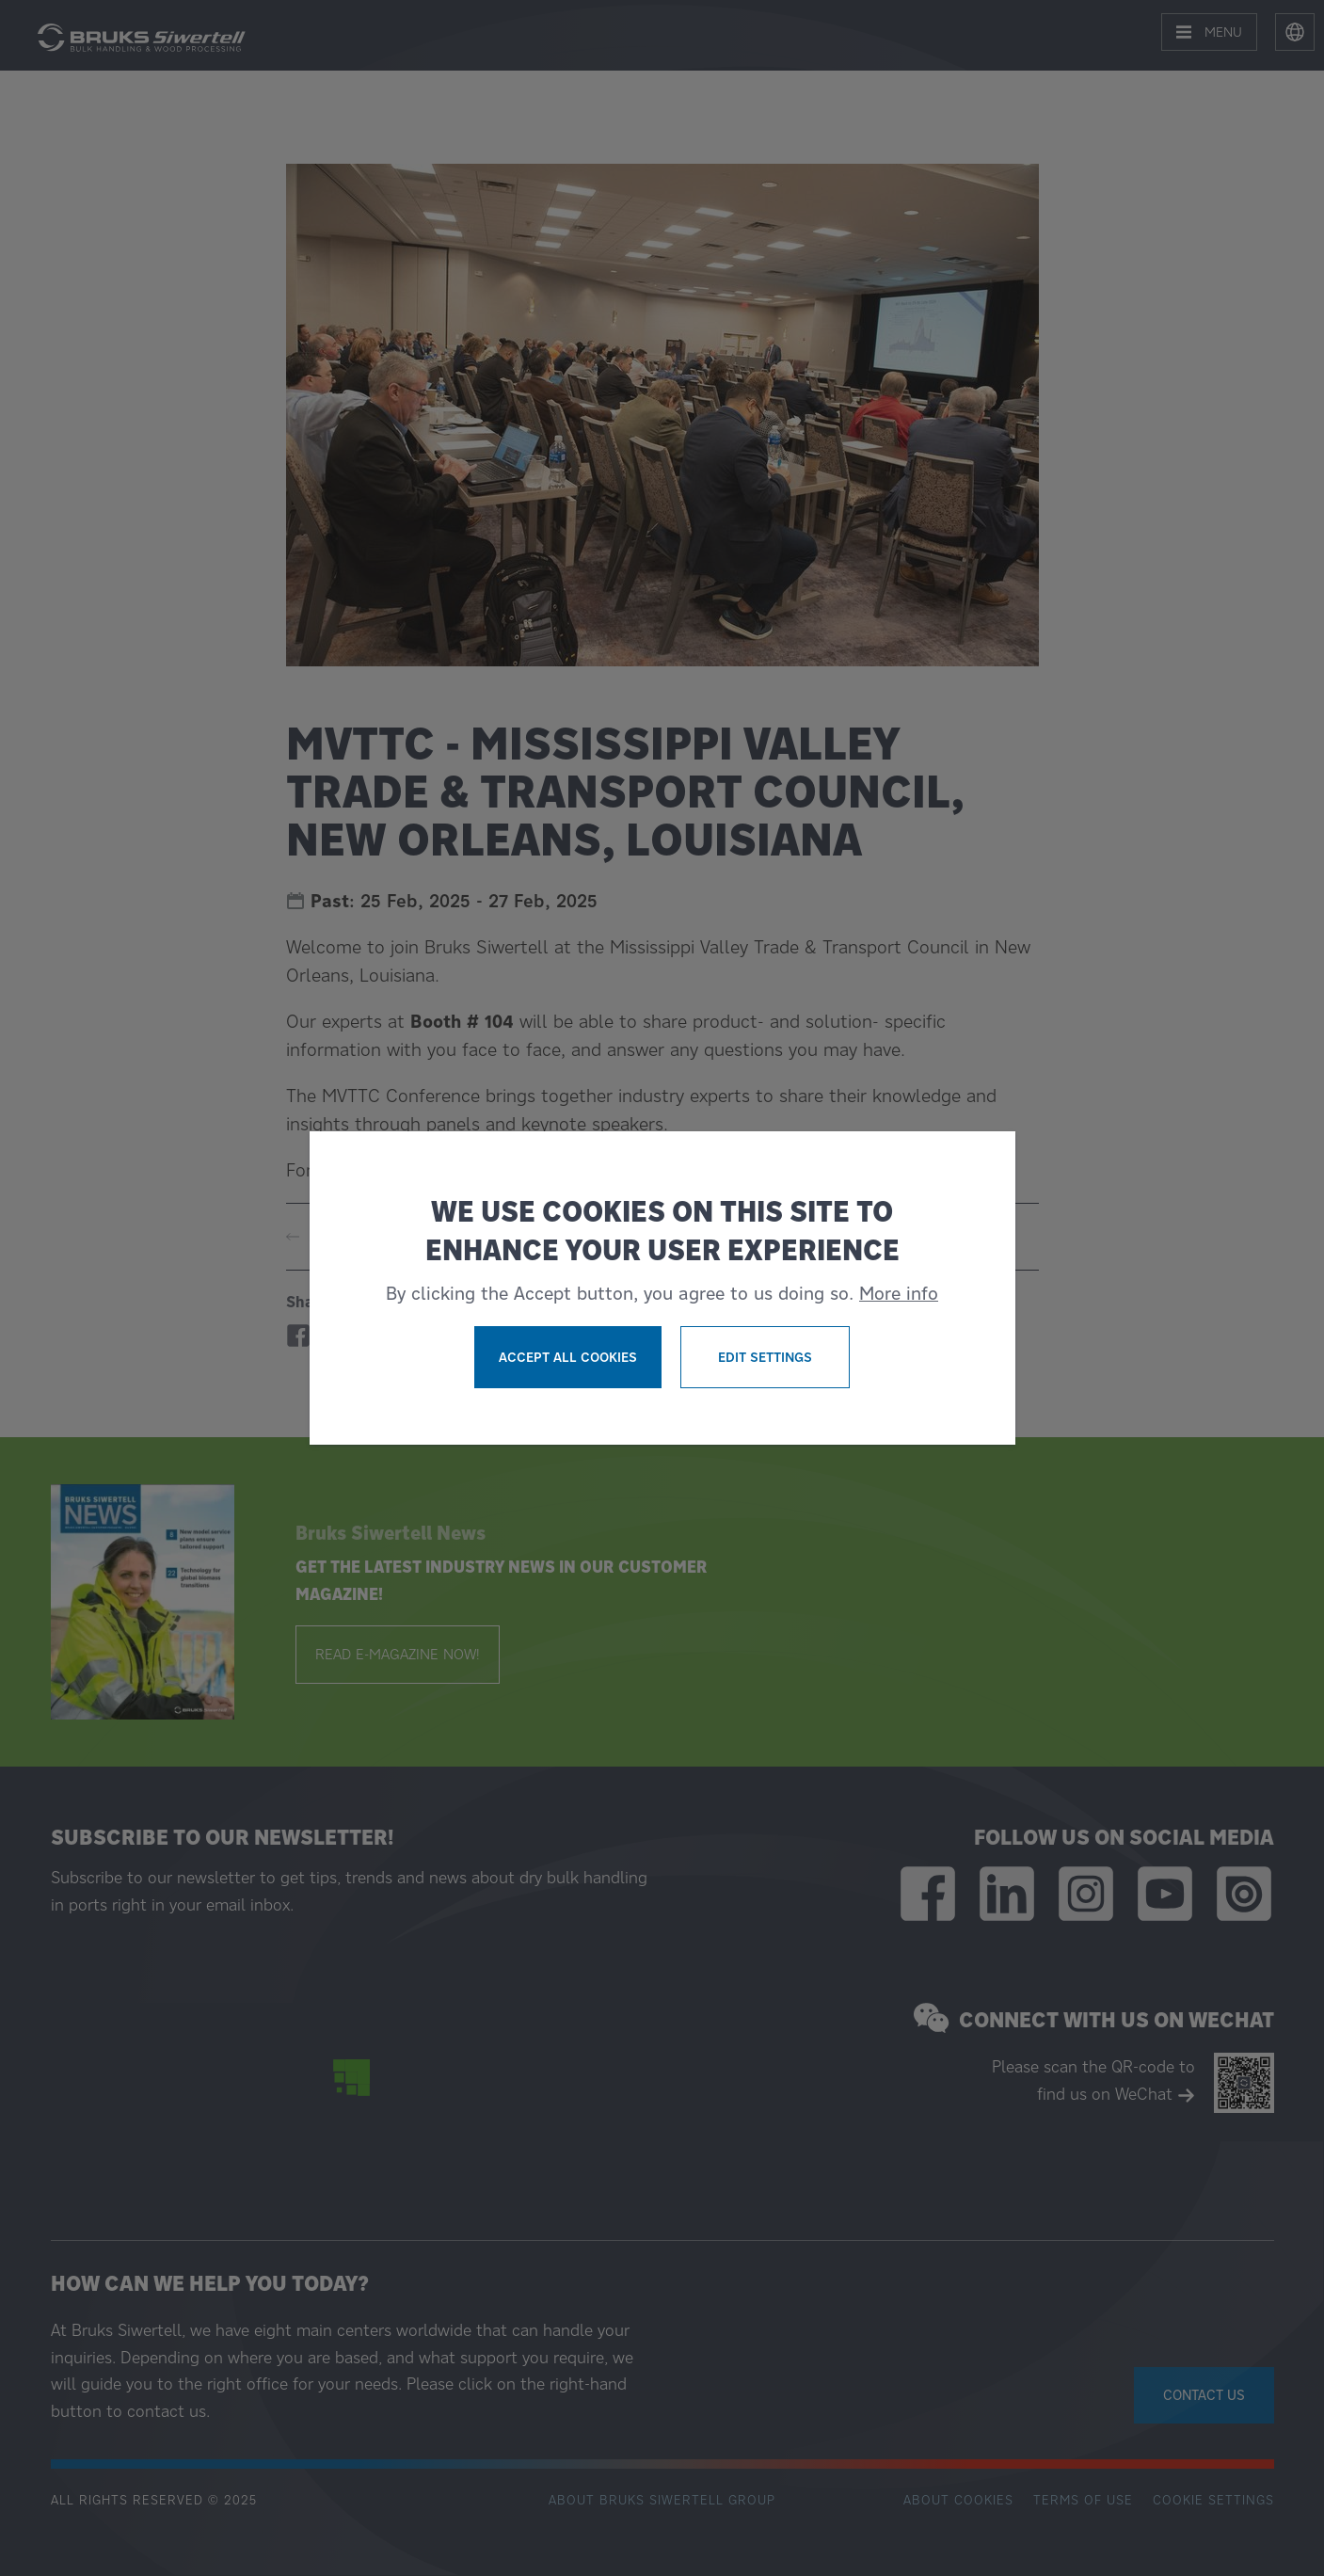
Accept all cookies (568, 1357)
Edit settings (765, 1357)
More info (898, 1293)
